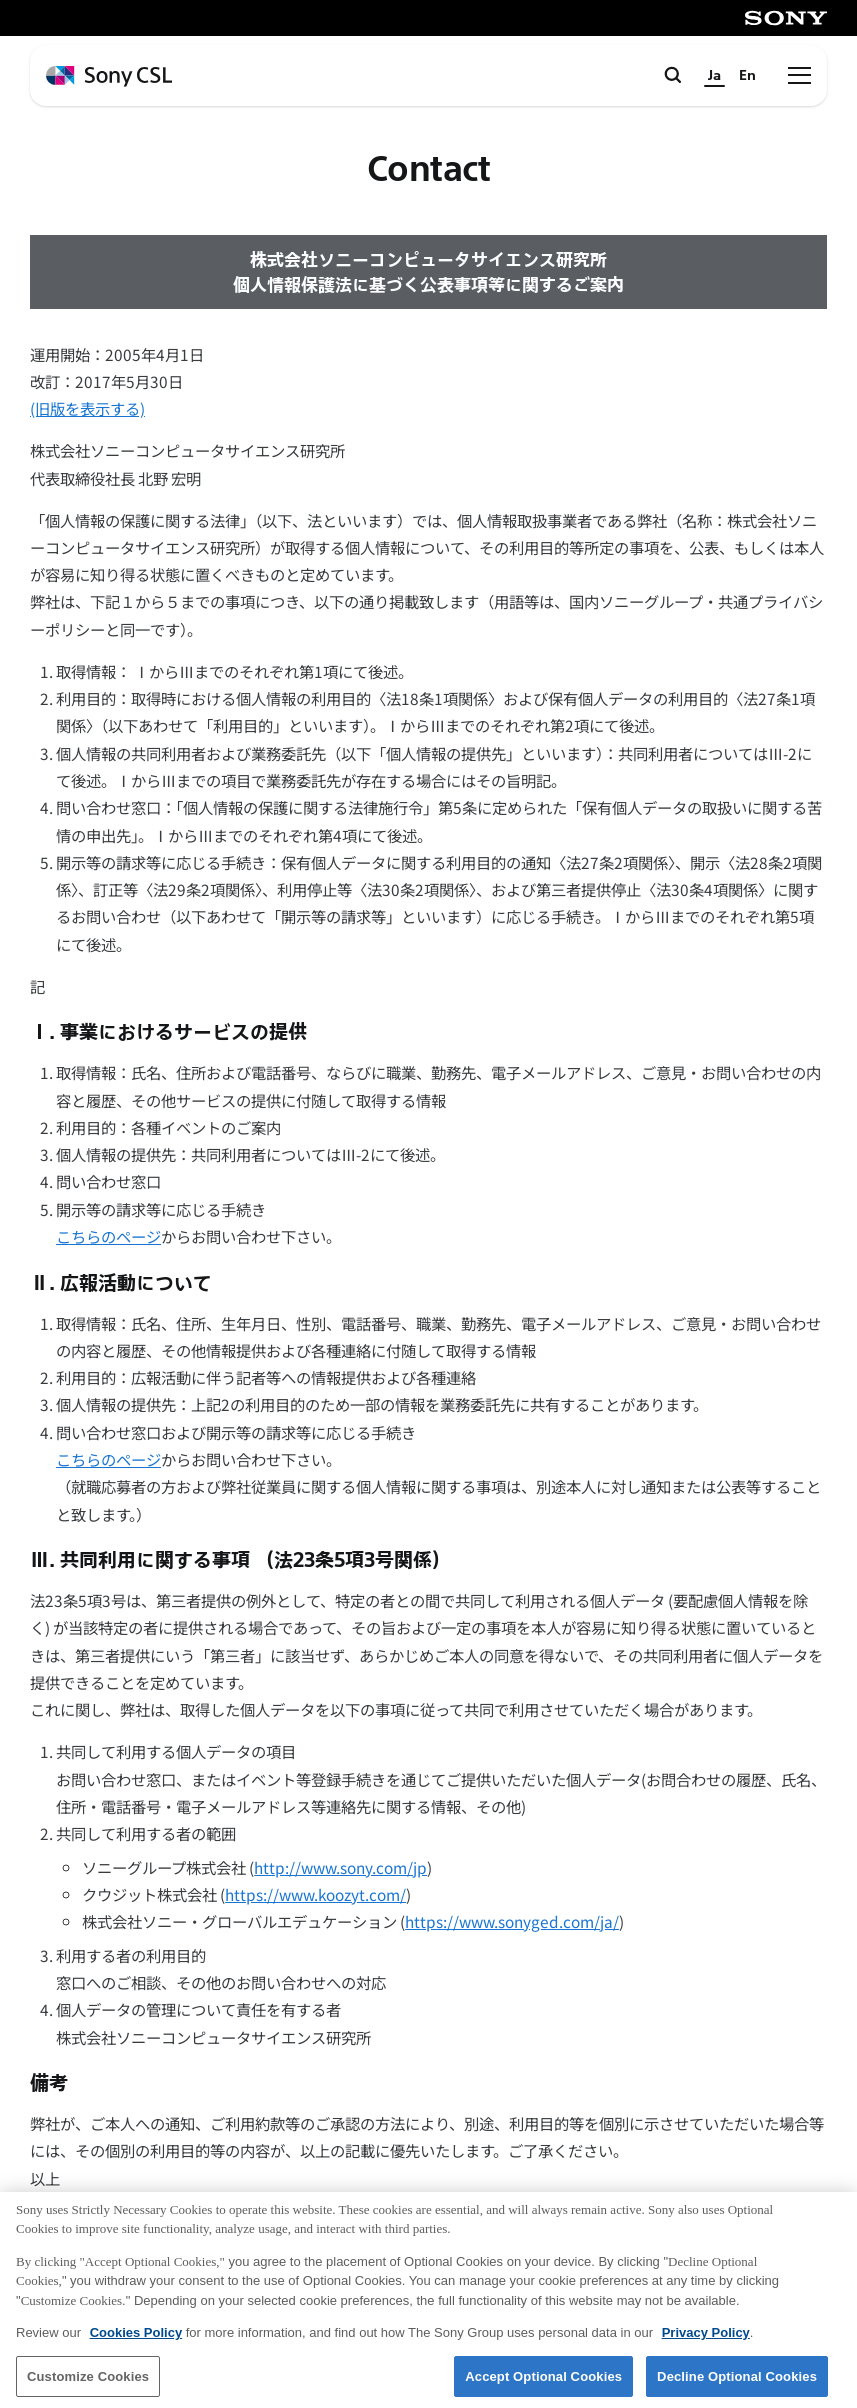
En (747, 75)
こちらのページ (108, 1236)
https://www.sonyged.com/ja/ (512, 1921)
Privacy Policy (706, 2340)
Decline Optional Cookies (737, 2383)
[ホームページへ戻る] (109, 76)
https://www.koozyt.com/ (315, 1894)
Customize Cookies (88, 2383)
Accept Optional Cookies (543, 2383)
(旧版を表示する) (87, 408)
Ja (714, 75)
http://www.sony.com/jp (340, 1867)
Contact (429, 169)
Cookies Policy (136, 2340)
